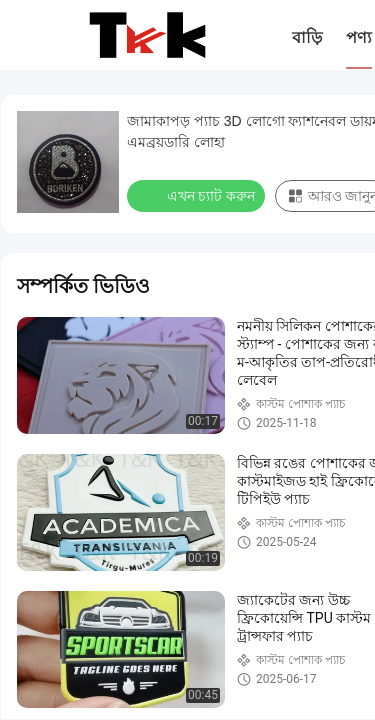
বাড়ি (307, 37)
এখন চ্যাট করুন (198, 195)
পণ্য (359, 37)
